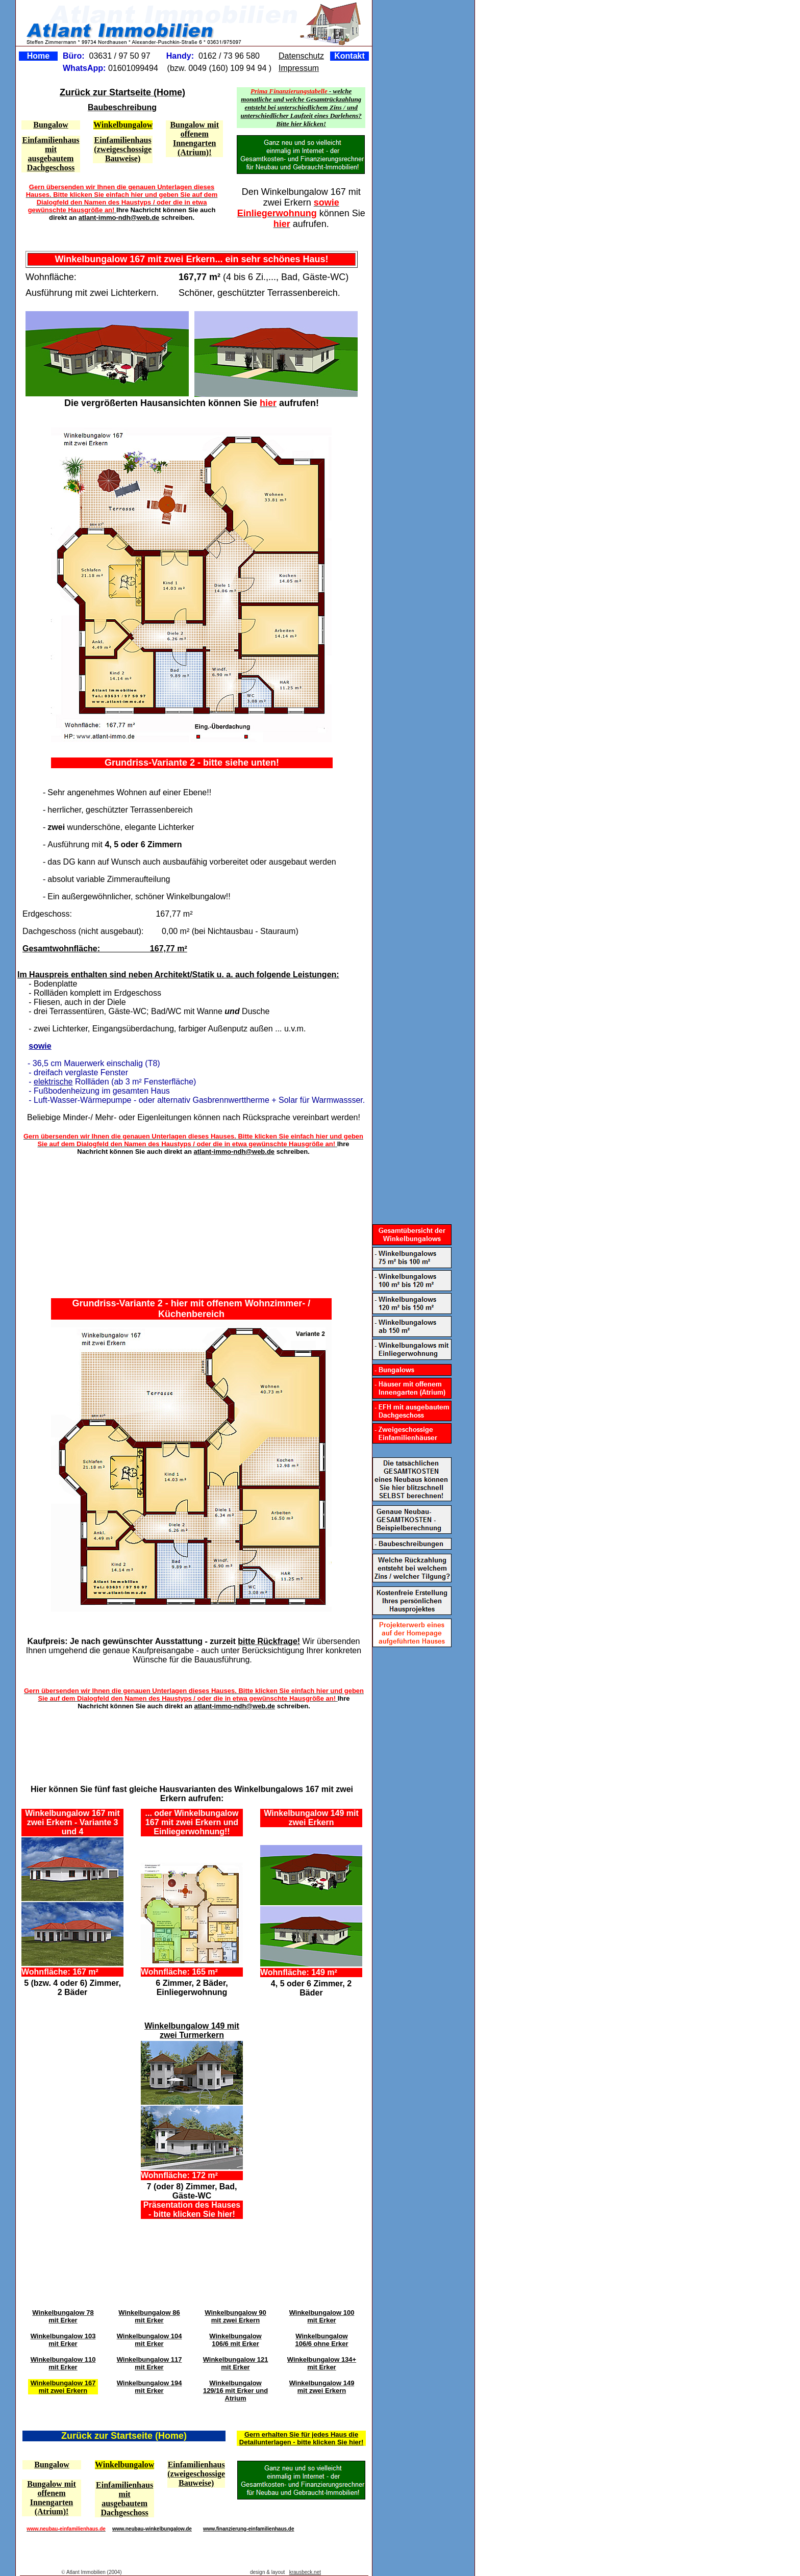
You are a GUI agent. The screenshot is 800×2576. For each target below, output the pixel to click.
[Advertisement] (199, 1221)
